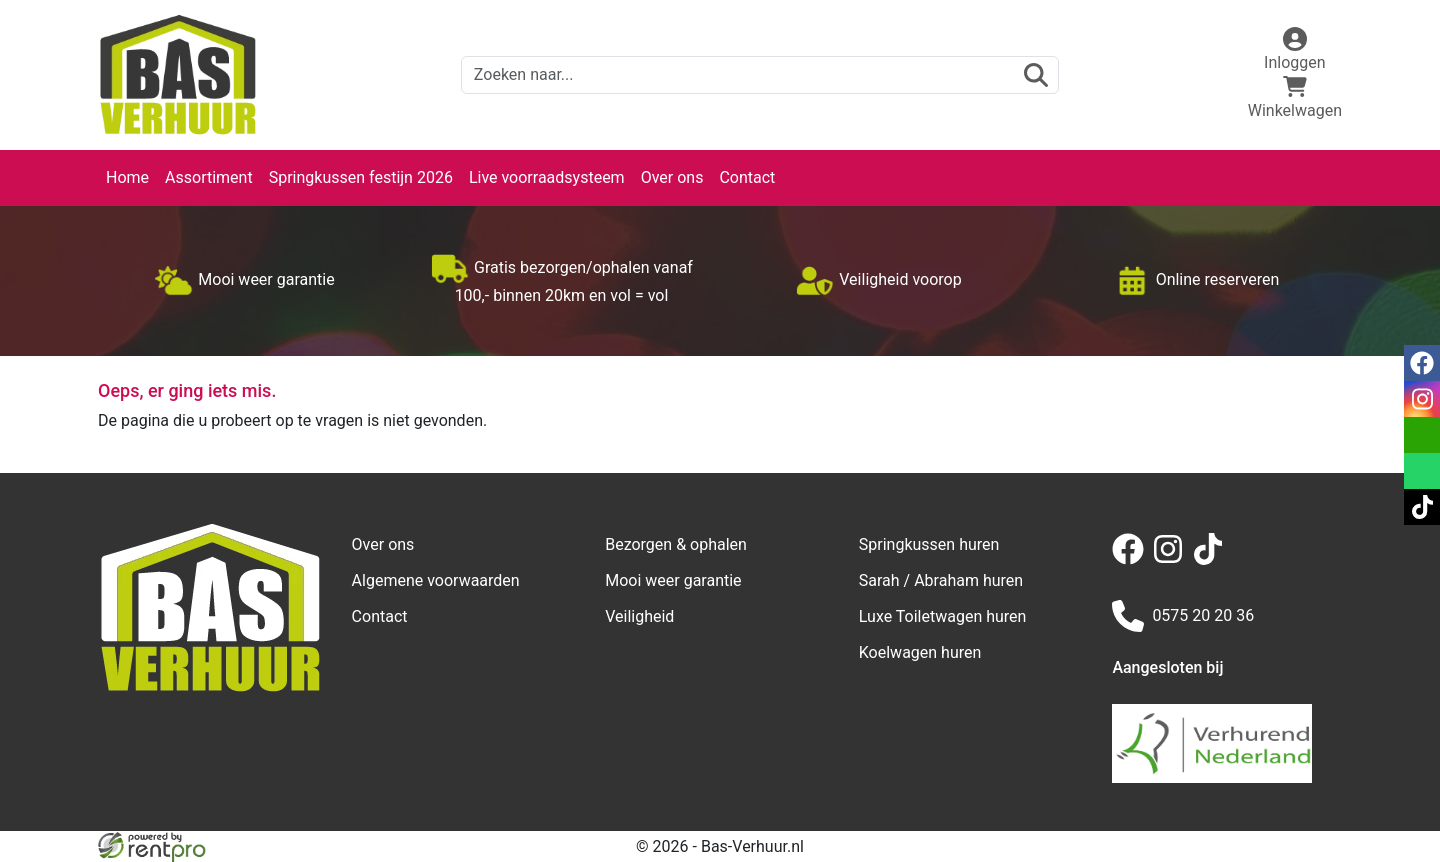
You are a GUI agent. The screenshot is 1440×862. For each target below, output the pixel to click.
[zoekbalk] (760, 75)
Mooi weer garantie (673, 580)
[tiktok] (1212, 559)
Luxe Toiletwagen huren (943, 616)
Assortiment (209, 177)
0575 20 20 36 (1183, 616)
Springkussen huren (929, 544)
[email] (1422, 435)
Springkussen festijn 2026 (361, 177)
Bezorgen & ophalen (676, 544)
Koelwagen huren (920, 652)
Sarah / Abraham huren (941, 580)
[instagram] (1172, 559)
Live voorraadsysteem (547, 177)
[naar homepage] (178, 75)
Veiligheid (639, 616)
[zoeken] (1036, 75)
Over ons (672, 177)
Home (127, 177)
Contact (747, 177)
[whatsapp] (1422, 471)
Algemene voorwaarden (436, 580)
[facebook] (1132, 559)
